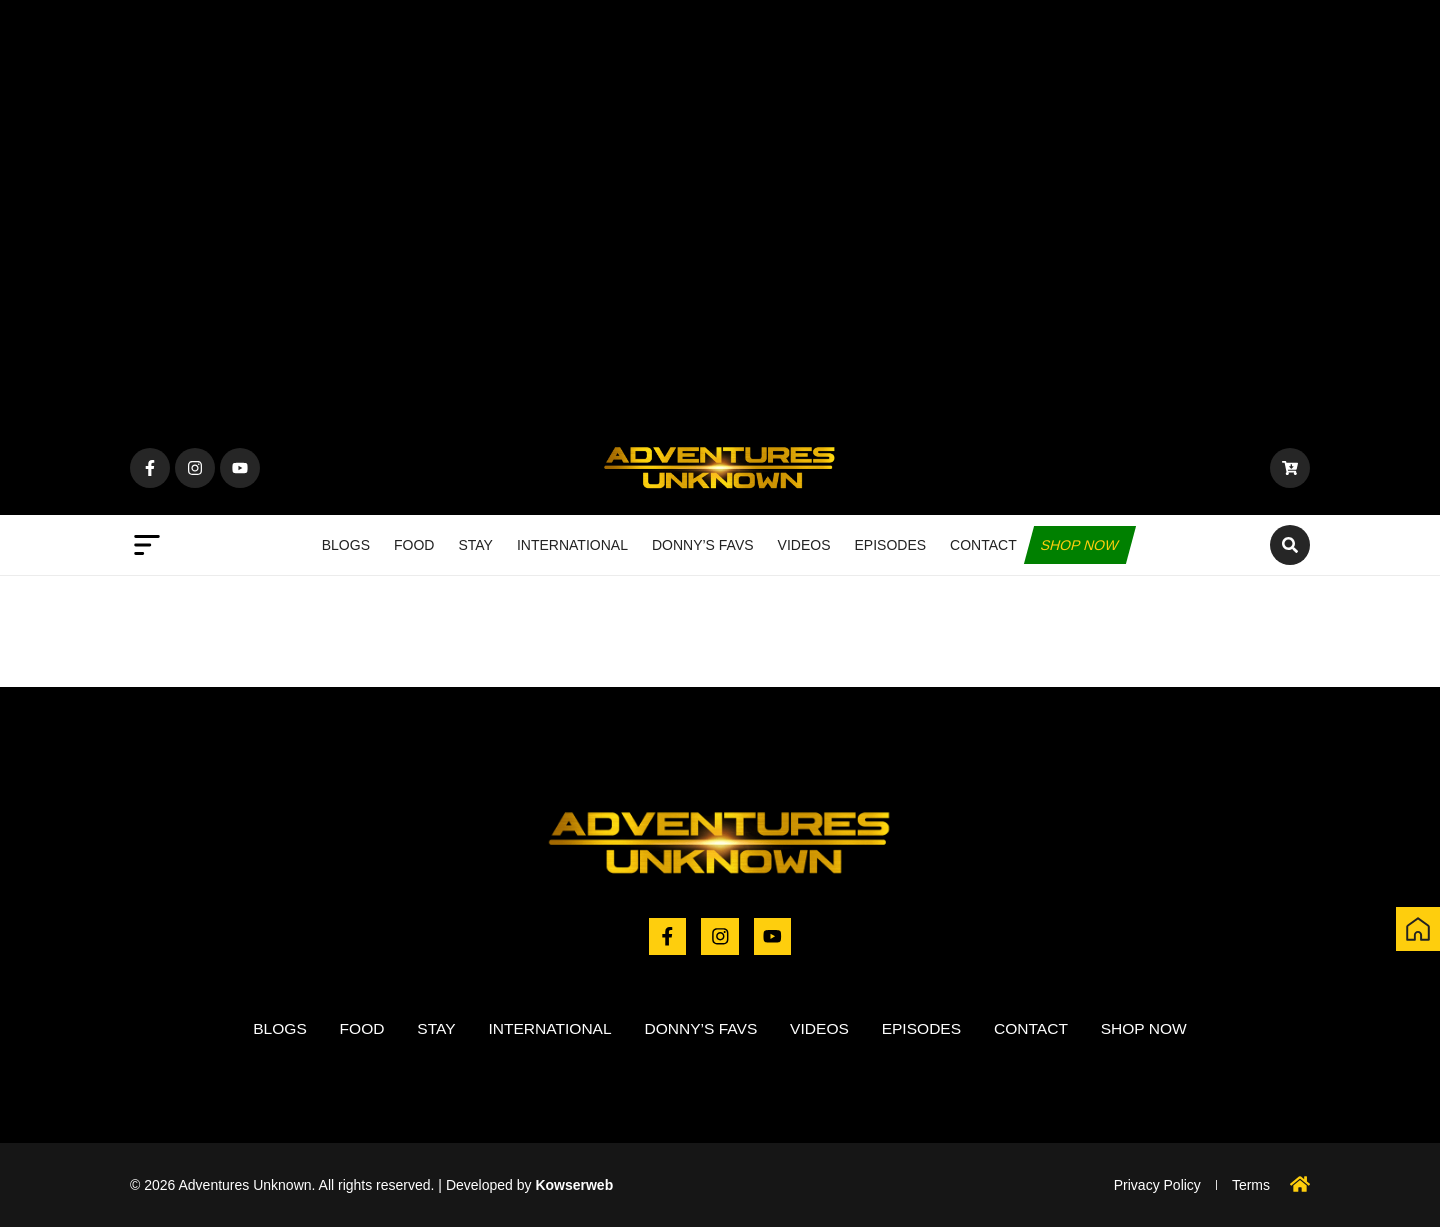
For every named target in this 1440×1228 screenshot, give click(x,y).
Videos (804, 545)
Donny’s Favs (703, 545)
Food (414, 545)
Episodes (891, 545)
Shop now (1080, 545)
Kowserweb (574, 1186)
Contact (983, 545)
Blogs (346, 545)
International (572, 545)
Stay (475, 545)
